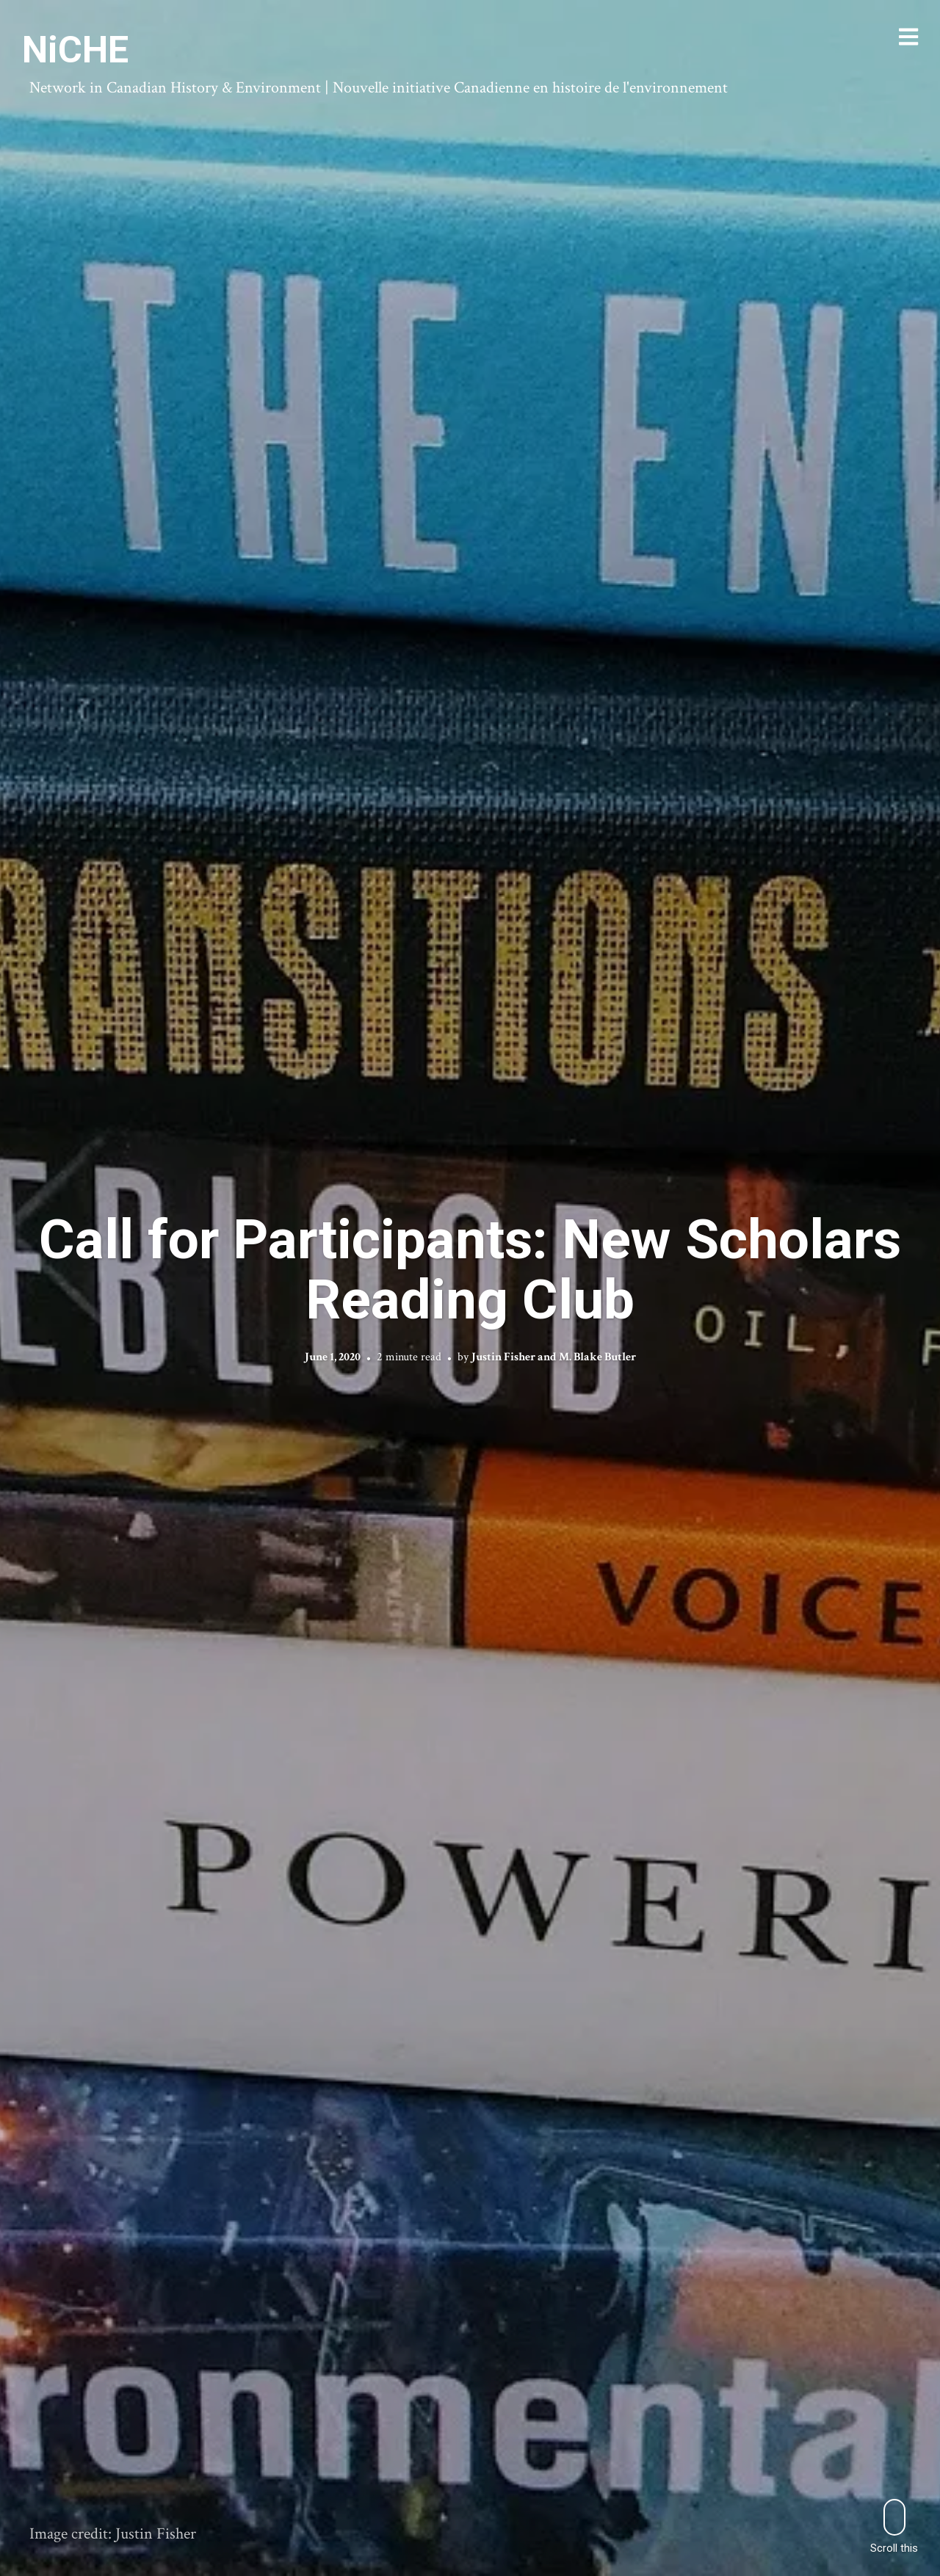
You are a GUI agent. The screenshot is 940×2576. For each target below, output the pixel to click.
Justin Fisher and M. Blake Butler (553, 1357)
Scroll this (894, 2526)
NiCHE (75, 50)
